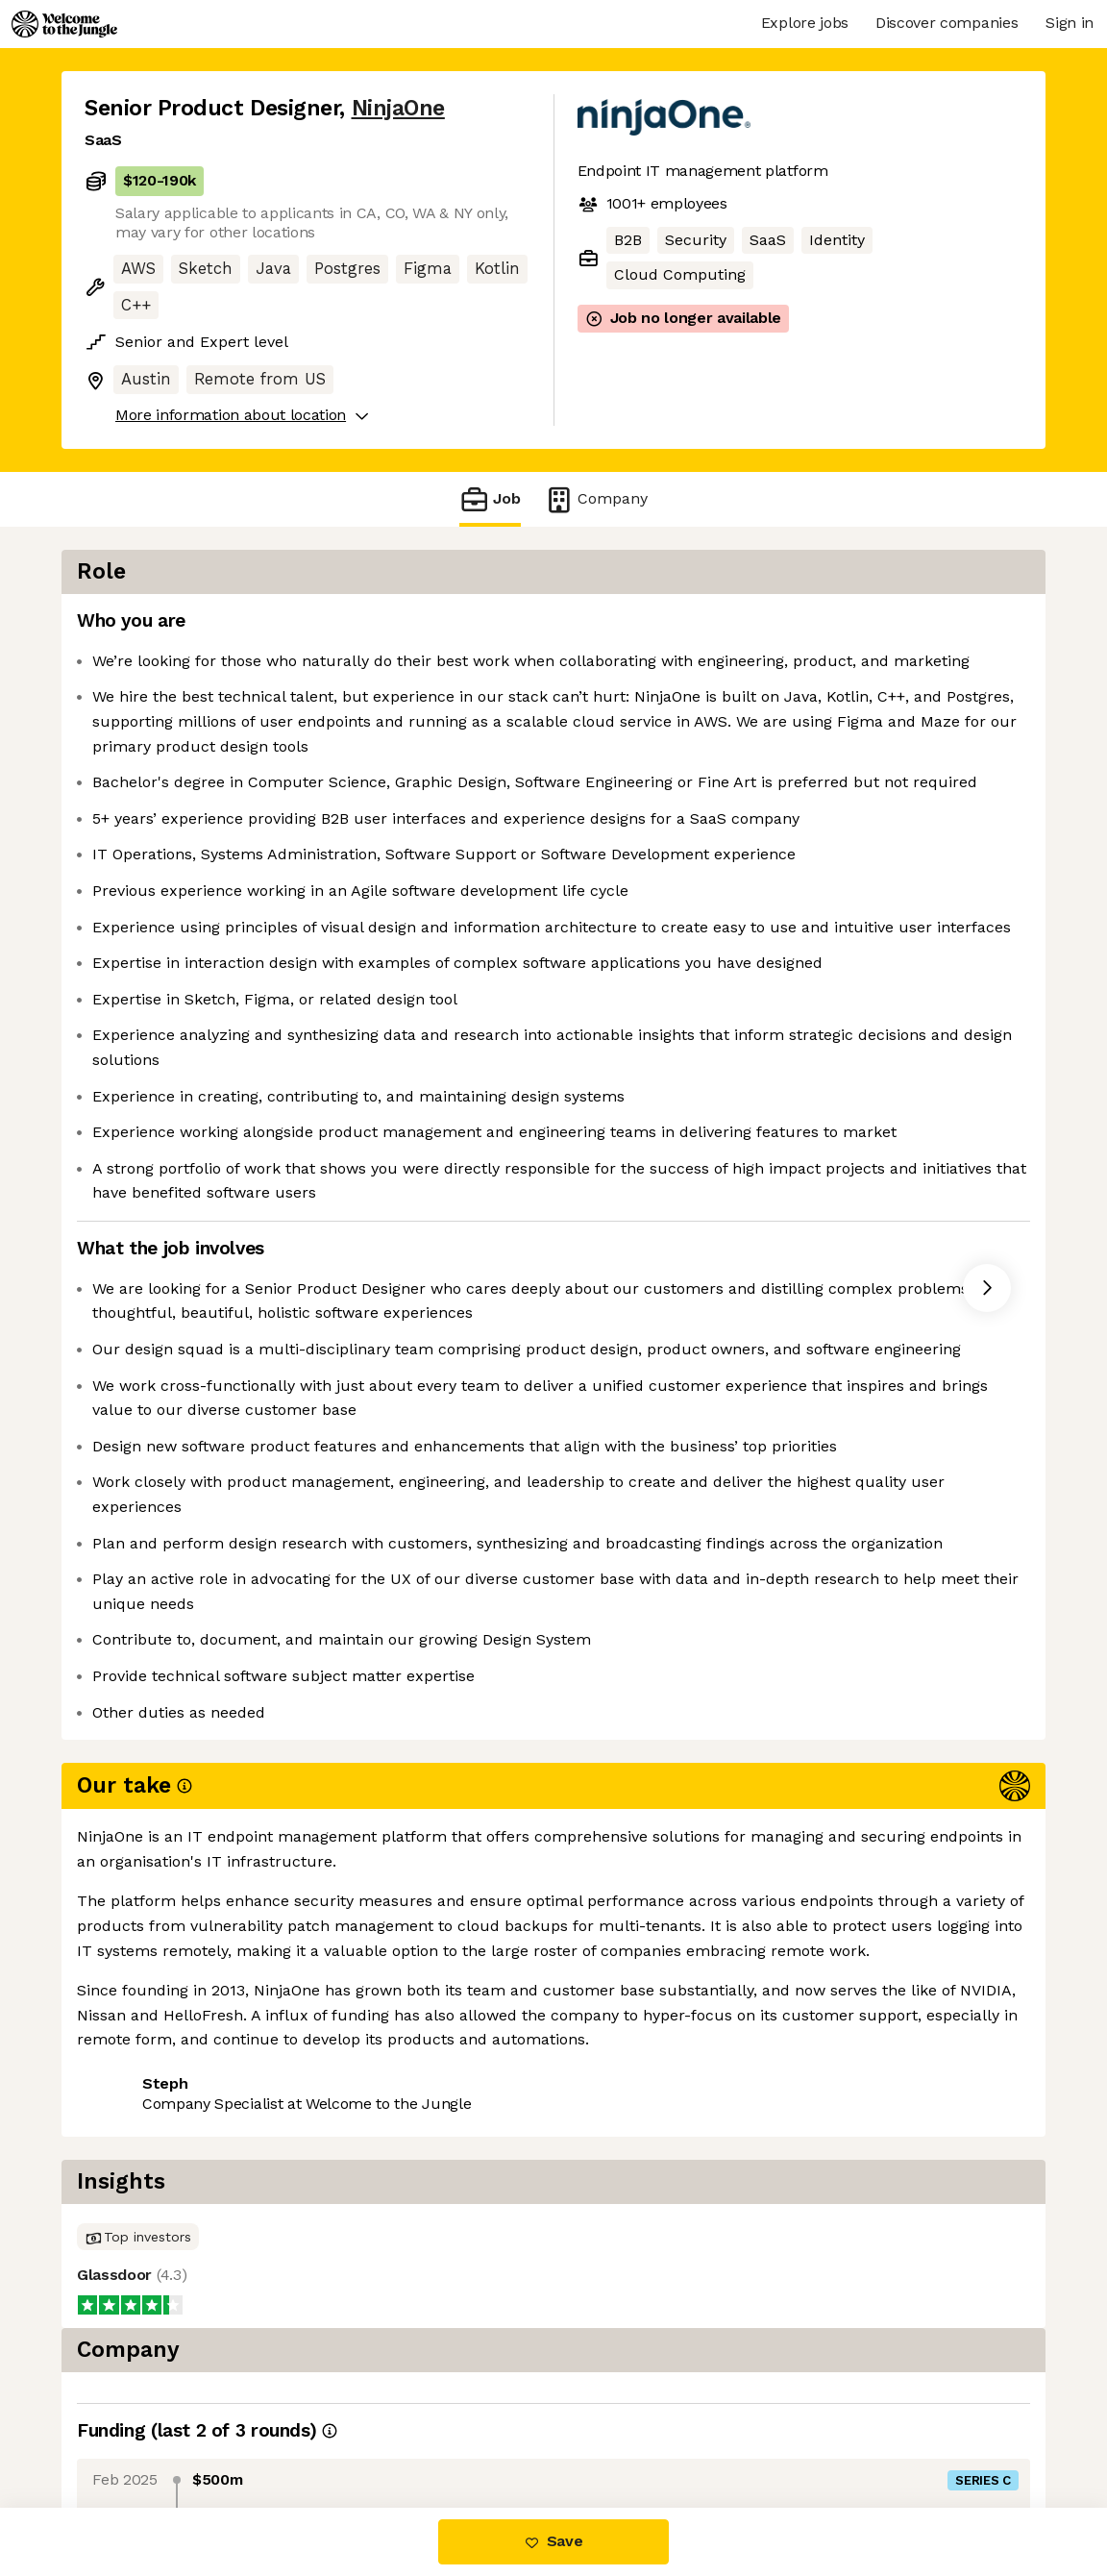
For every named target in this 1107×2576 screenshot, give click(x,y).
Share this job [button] (137, 2427)
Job (490, 499)
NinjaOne (398, 108)
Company (596, 499)
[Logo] (64, 24)
